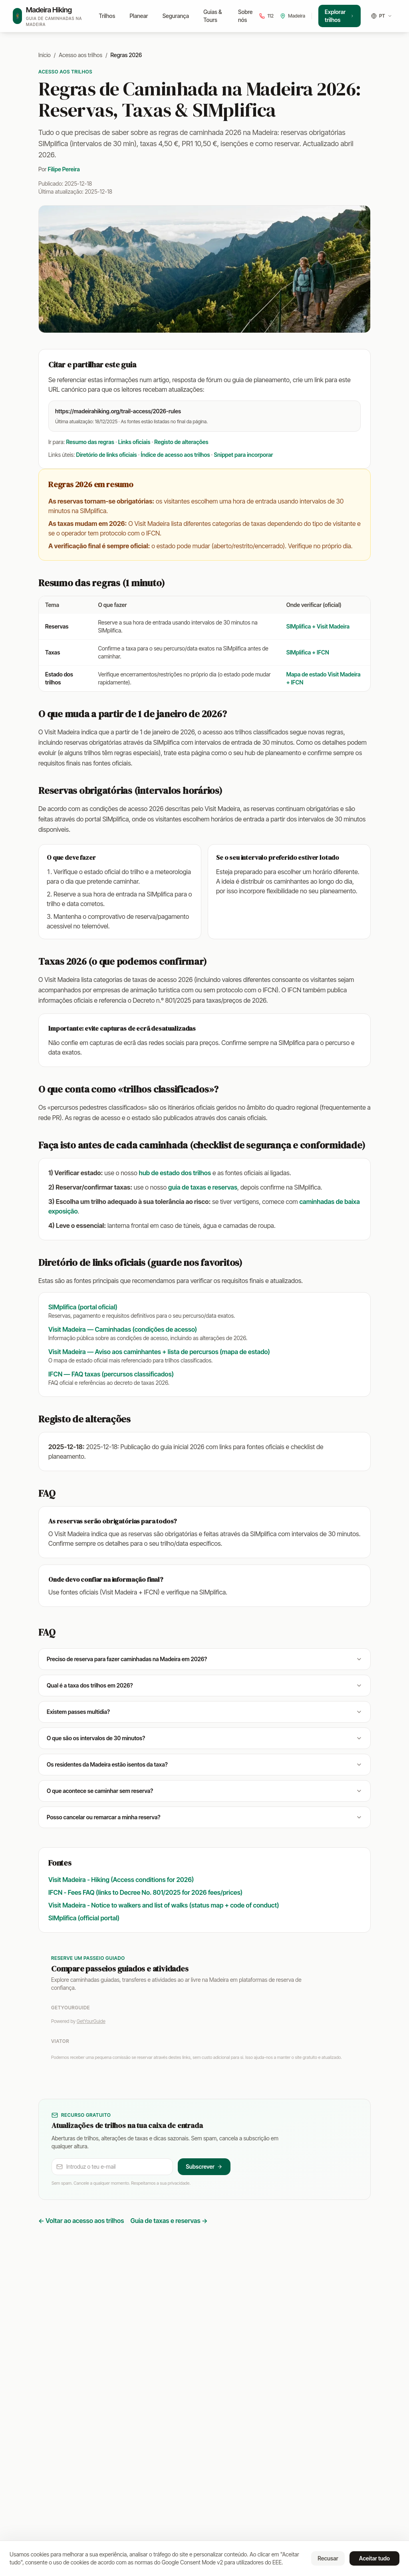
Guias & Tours (212, 15)
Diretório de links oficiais (106, 454)
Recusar (328, 2558)
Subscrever (204, 2166)
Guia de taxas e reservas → (168, 2221)
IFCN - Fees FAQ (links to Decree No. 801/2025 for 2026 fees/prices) (145, 1892)
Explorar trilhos (339, 15)
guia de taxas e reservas (202, 1187)
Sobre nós (245, 15)
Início (44, 55)
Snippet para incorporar (243, 454)
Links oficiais (134, 441)
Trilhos (107, 15)
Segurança (176, 15)
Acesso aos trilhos (80, 55)
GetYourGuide (91, 2021)
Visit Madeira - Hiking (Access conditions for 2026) (121, 1880)
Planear (138, 15)
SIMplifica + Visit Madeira (317, 626)
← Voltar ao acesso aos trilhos (81, 2221)
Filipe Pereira (64, 169)
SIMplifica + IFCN (307, 652)
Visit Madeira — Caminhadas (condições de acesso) (122, 1329)
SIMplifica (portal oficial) (82, 1307)
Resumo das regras (90, 441)
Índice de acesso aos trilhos (175, 454)
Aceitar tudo (374, 2558)
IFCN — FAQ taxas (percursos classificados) (111, 1374)
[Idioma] (381, 16)
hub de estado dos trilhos (175, 1173)
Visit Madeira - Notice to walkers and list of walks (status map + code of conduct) (163, 1905)
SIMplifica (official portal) (83, 1918)
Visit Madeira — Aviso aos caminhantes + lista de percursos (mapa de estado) (159, 1352)
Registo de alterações (181, 441)
